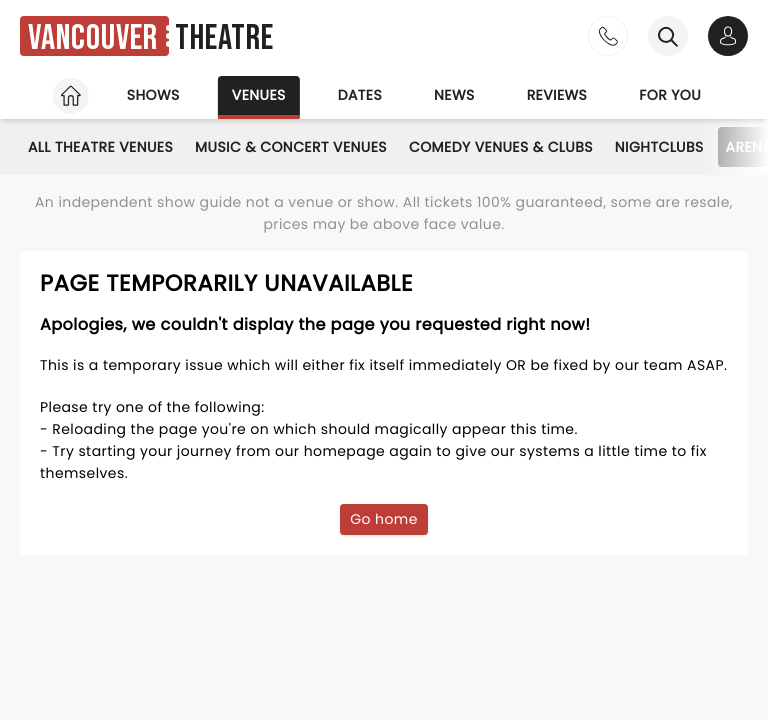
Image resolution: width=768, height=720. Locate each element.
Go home (384, 519)
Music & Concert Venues (291, 147)
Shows (153, 95)
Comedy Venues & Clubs (501, 147)
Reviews (557, 95)
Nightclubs (659, 147)
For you (670, 95)
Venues (259, 95)
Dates (360, 95)
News (454, 95)
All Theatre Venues (100, 147)
